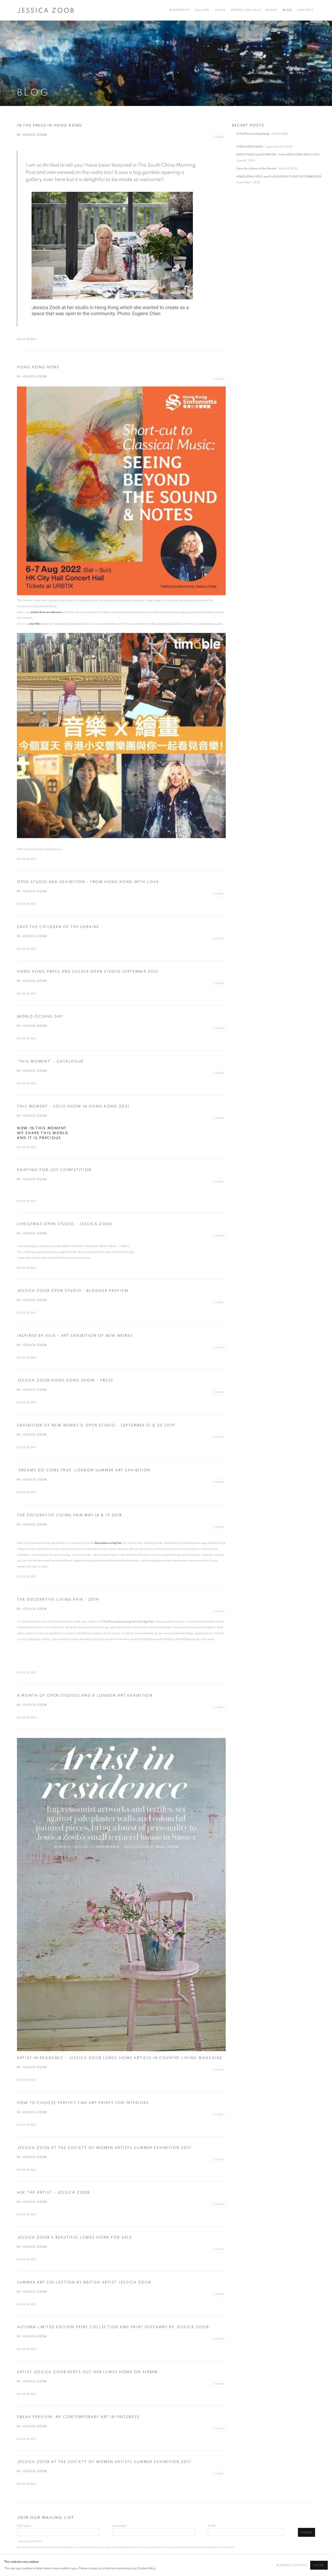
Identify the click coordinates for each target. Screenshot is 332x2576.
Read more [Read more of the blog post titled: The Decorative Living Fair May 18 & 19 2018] (26, 1587)
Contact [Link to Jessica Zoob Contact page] (305, 10)
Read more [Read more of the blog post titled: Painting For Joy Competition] (26, 1212)
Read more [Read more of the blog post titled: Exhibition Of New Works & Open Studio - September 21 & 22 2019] (26, 1458)
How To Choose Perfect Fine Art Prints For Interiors (83, 2113)
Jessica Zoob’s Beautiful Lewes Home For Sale (74, 2248)
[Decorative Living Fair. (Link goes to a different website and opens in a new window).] (108, 1554)
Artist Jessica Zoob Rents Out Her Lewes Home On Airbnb (87, 2383)
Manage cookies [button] (292, 2565)
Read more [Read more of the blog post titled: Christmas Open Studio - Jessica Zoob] (26, 1279)
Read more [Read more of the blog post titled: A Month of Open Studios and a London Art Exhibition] (26, 1728)
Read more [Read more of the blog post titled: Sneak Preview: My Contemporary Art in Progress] (26, 2450)
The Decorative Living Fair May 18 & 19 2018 (69, 1526)
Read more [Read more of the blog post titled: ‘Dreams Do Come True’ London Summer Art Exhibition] (26, 1503)
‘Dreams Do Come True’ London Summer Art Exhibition (84, 1481)
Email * (212, 2525)
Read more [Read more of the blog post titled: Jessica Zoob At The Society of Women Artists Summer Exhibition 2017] (26, 2180)
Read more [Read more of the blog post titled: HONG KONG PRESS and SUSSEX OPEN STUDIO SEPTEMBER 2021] (26, 1004)
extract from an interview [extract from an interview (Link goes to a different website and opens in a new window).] (46, 623)
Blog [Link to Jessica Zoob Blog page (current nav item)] (287, 10)
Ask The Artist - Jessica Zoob (53, 2203)
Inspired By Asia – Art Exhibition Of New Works (75, 1346)
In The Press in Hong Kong (49, 125)
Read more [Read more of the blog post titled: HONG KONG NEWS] (26, 870)
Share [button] (219, 137)
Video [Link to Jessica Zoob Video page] (220, 10)
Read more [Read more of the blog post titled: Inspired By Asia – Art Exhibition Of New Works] (26, 1368)
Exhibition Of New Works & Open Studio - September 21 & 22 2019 (96, 1436)
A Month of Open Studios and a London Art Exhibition (85, 1706)
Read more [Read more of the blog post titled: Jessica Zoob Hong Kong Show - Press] (26, 1413)
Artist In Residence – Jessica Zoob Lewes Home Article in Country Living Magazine (119, 2069)
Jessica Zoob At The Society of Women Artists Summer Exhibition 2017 (104, 2158)
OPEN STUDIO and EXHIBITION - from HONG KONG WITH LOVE (88, 893)
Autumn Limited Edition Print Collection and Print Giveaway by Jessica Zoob (113, 2338)
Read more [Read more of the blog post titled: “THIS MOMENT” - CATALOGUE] (26, 1094)
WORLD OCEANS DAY (40, 1027)
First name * (24, 2525)
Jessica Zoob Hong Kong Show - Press (65, 1391)
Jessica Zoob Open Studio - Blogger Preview (73, 1301)
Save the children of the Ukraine (58, 937)
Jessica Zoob (46, 10)
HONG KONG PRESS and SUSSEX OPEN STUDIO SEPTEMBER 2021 (88, 982)
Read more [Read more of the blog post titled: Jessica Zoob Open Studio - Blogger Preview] (26, 1323)
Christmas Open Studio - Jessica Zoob (64, 1235)
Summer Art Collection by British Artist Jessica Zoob (84, 2293)
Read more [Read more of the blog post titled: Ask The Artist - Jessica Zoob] (26, 2225)
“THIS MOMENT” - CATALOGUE (50, 1072)
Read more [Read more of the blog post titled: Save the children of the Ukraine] (26, 960)
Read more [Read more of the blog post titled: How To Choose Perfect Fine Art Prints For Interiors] (26, 2136)
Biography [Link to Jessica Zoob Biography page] (180, 10)
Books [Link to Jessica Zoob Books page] (272, 10)
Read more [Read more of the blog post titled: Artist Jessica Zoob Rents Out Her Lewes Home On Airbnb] (26, 2405)
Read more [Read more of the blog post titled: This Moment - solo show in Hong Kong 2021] (26, 1158)
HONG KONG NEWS (38, 378)
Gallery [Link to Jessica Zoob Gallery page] (202, 10)
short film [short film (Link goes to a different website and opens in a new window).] (34, 634)
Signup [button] (306, 2532)
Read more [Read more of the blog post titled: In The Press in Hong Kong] (26, 339)
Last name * (120, 2525)
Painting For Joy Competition (54, 1181)
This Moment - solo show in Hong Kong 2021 (73, 1117)
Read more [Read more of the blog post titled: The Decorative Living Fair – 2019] (26, 1684)
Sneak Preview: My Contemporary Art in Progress (78, 2428)
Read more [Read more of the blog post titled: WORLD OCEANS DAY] (26, 1049)
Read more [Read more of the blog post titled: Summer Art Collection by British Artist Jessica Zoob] (26, 2315)
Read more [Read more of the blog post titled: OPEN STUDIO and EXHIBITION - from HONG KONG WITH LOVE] (26, 915)
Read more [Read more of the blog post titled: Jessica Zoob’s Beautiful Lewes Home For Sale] (26, 2270)
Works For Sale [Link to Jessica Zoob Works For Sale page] (246, 10)
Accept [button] (319, 2565)
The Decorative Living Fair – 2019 (58, 1610)
